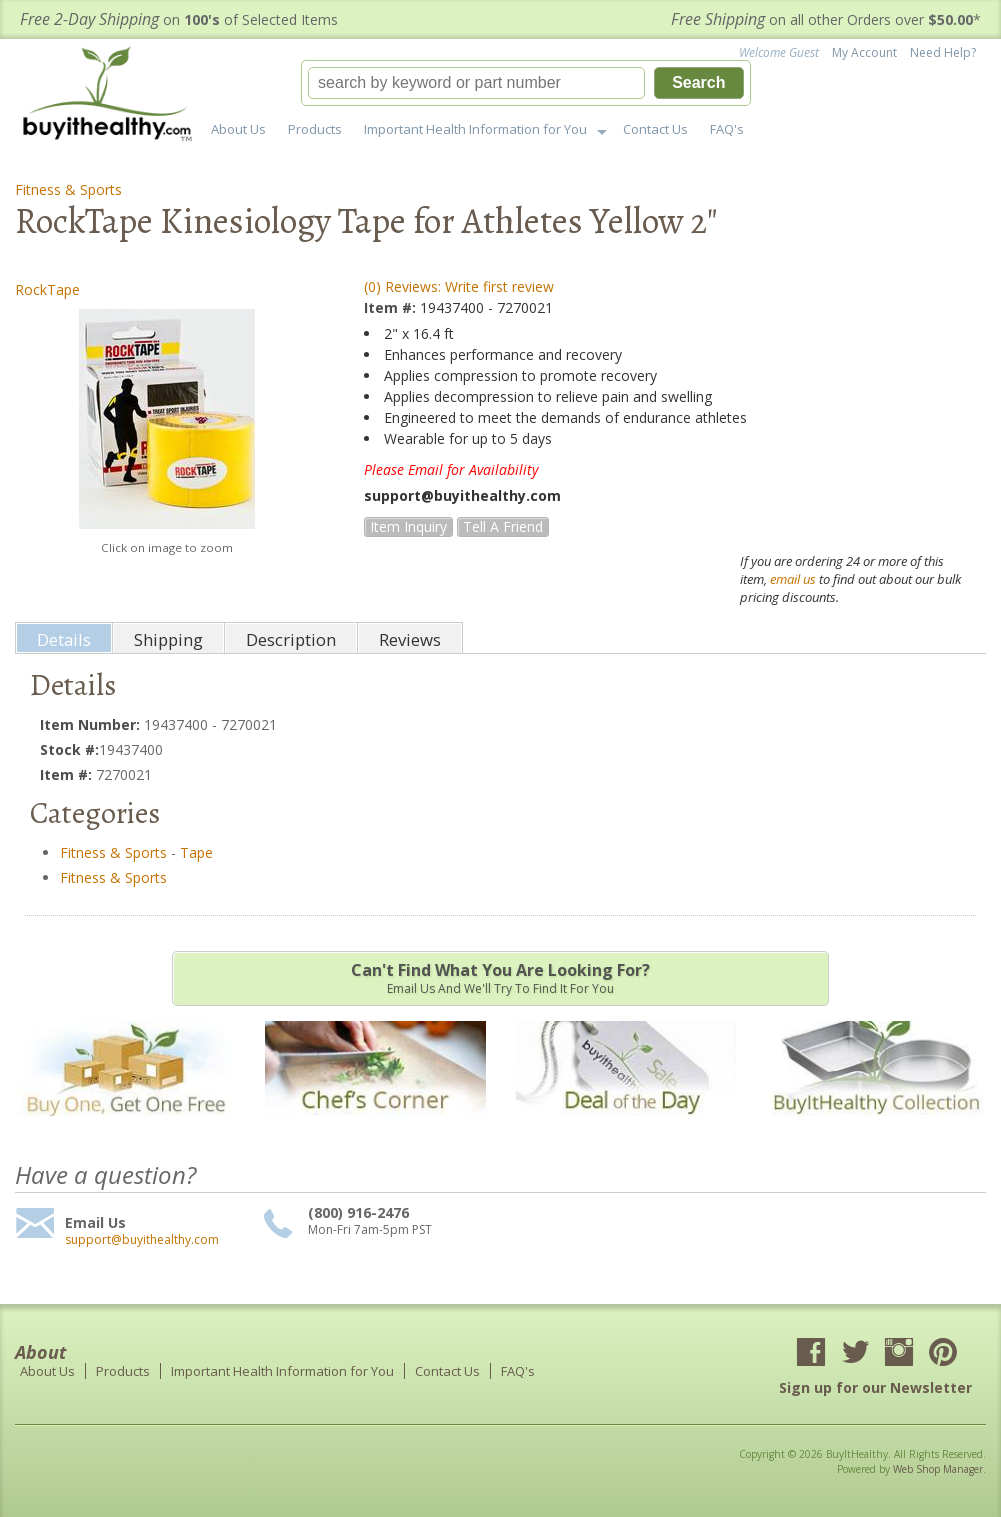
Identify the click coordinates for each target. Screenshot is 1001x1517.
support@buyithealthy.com (142, 1240)
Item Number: (92, 724)
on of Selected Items (179, 19)
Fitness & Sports (68, 189)
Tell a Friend (503, 526)
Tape (196, 852)
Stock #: (69, 749)
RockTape (47, 289)
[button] (526, 83)
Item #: (392, 307)
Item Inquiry (408, 526)
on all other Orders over (826, 19)
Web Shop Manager (938, 1469)
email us (793, 579)
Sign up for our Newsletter (875, 1387)
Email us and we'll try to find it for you (500, 978)
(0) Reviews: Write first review (459, 286)
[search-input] (477, 83)
